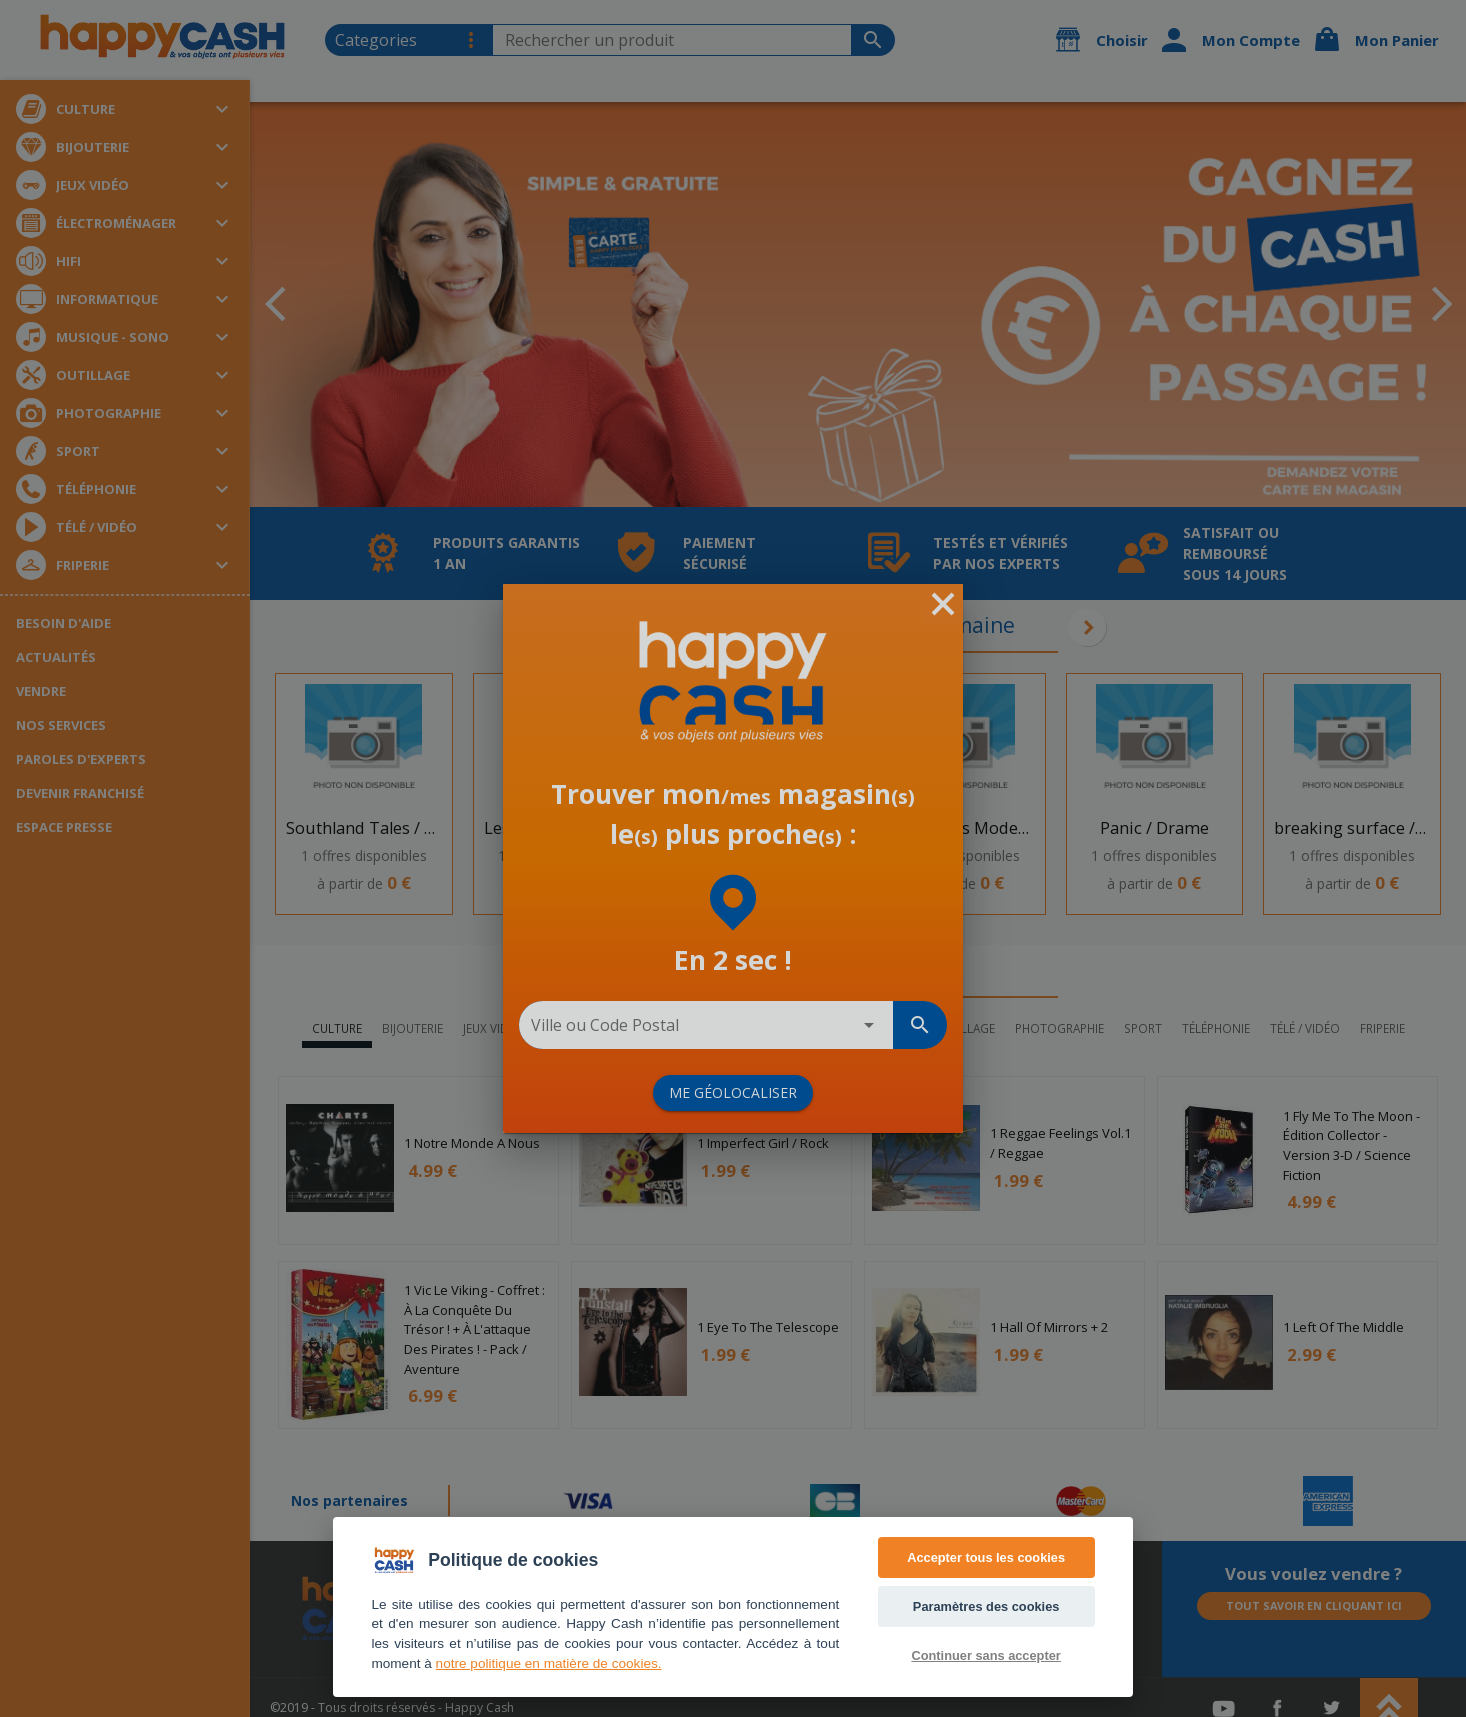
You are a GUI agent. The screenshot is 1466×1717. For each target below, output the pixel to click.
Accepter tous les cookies (986, 1557)
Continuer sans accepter (985, 1655)
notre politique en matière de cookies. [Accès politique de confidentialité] (549, 1663)
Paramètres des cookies (986, 1606)
